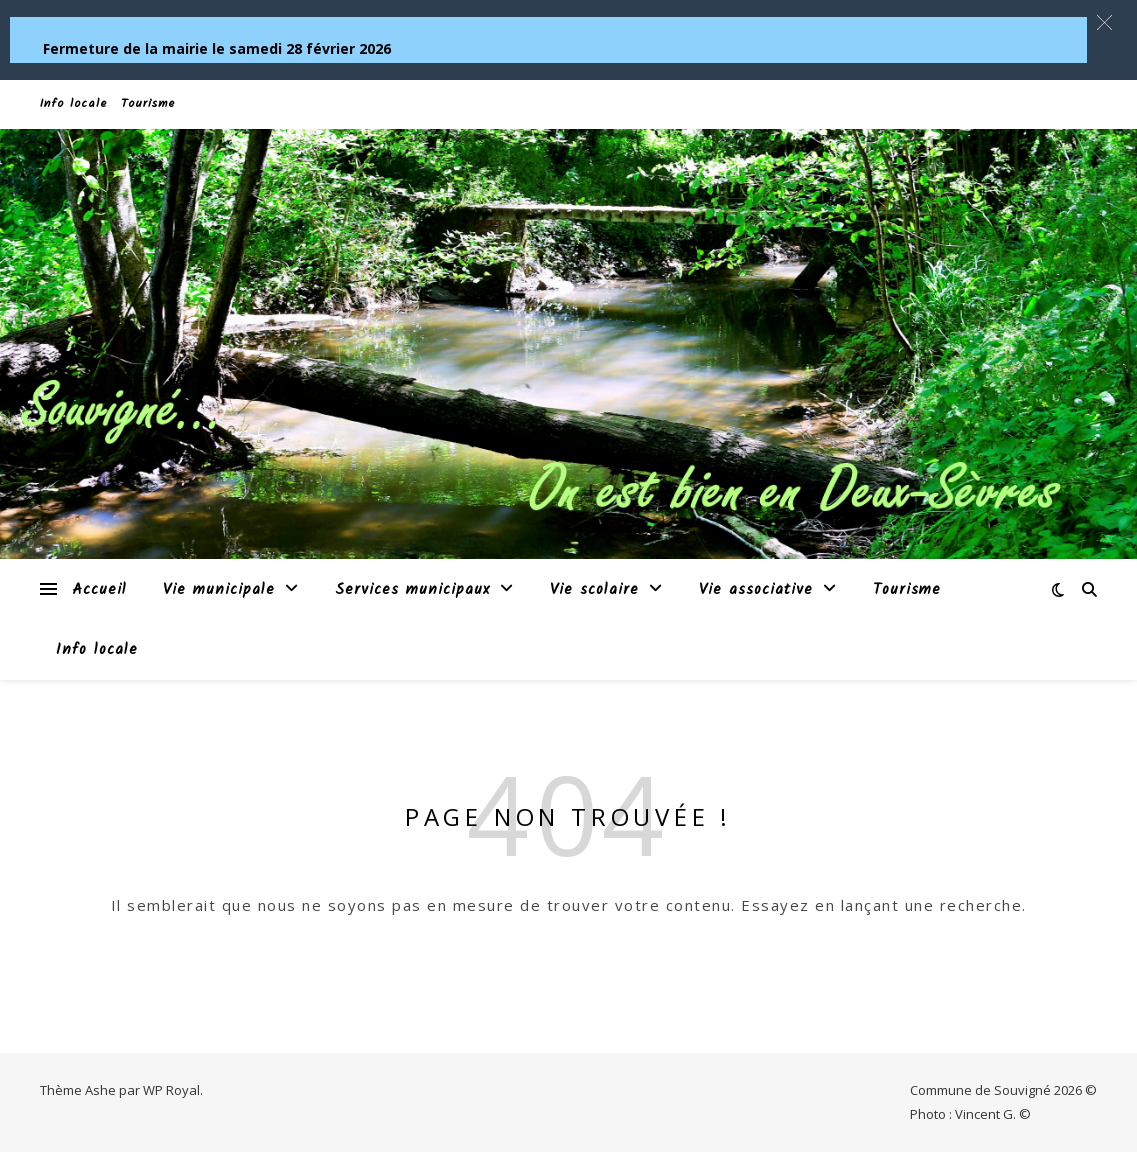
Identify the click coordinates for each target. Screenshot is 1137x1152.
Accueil (99, 590)
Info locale (73, 103)
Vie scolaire (594, 590)
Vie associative (756, 590)
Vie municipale (219, 590)
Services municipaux (412, 590)
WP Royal (171, 1090)
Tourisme (148, 103)
